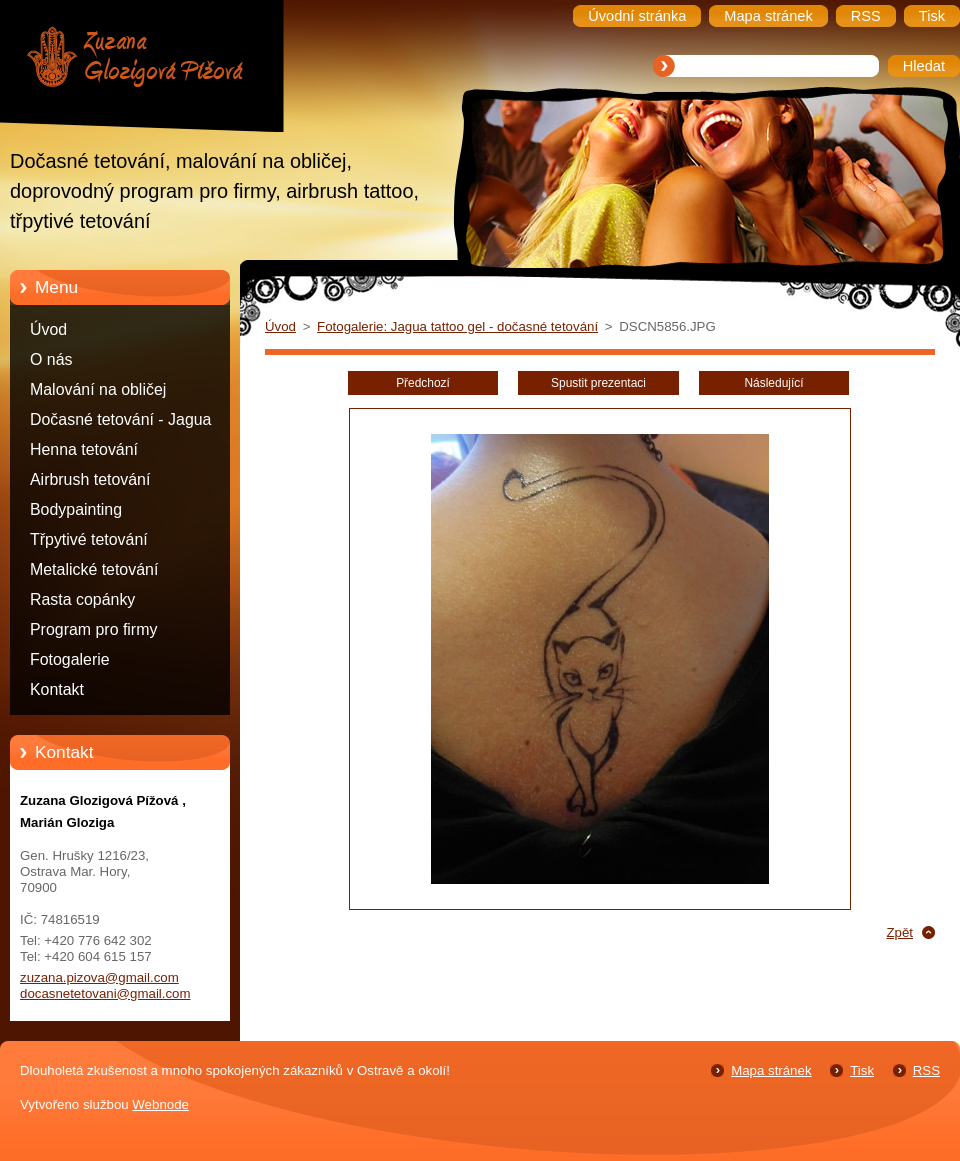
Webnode (160, 1104)
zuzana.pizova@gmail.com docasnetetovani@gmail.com (105, 985)
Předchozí (423, 383)
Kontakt (57, 689)
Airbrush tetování (90, 479)
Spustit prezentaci (598, 383)
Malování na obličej (98, 389)
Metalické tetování (94, 569)
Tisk (862, 1070)
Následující (773, 383)
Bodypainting (76, 509)
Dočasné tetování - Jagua (120, 419)
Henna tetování (84, 449)
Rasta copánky (82, 599)
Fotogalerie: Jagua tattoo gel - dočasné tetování (457, 326)
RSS (926, 1070)
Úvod (48, 329)
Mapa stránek (771, 1070)
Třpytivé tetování (89, 539)
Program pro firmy (93, 629)
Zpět (899, 932)
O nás (51, 359)
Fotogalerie (70, 659)
